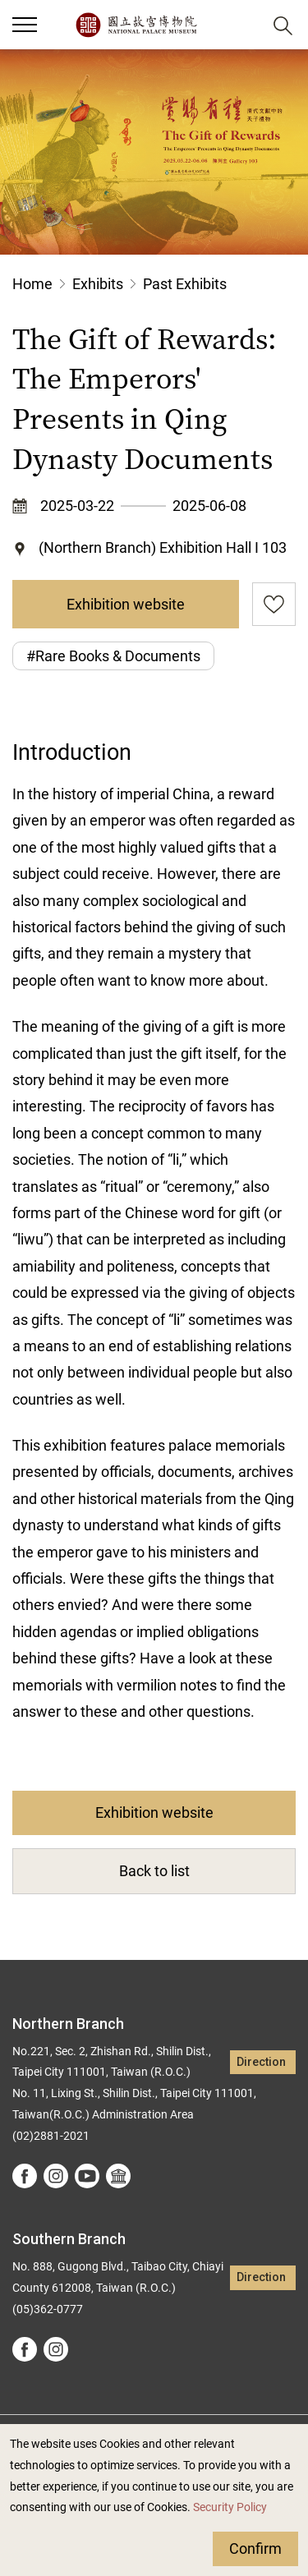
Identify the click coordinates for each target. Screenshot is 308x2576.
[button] (243, 25)
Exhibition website (126, 604)
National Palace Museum (136, 24)
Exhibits (97, 283)
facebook (24, 2176)
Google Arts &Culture (118, 2176)
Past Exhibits (185, 283)
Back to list (154, 1870)
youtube (87, 2176)
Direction (261, 2062)
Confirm (255, 2548)
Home (32, 283)
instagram (56, 2176)
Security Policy (230, 2507)
